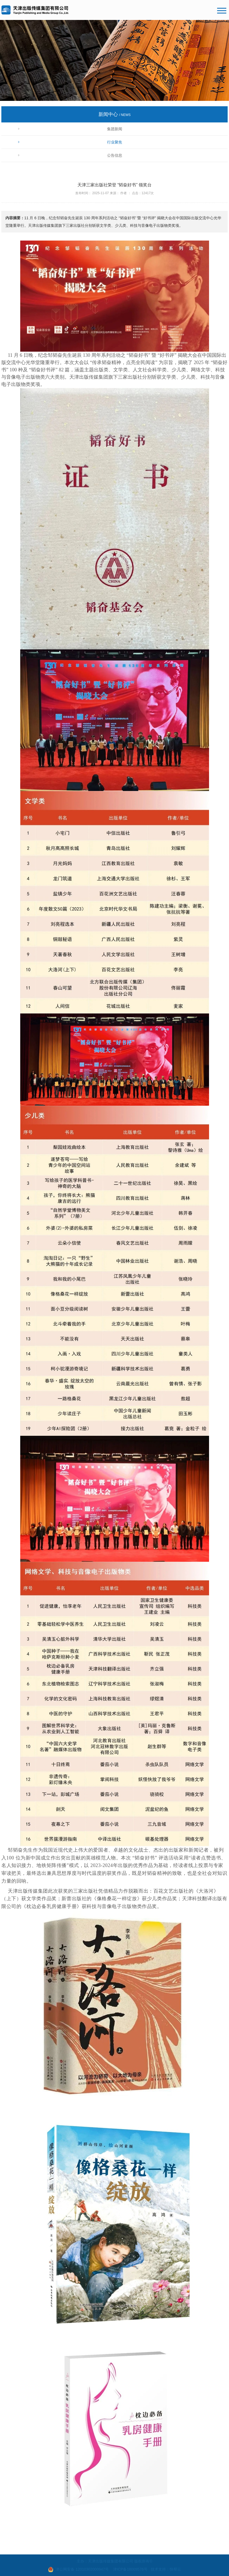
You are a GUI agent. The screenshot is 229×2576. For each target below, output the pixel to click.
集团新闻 (114, 129)
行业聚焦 (114, 142)
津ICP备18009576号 (130, 2569)
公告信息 (114, 155)
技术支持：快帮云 (166, 2569)
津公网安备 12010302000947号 (82, 2569)
